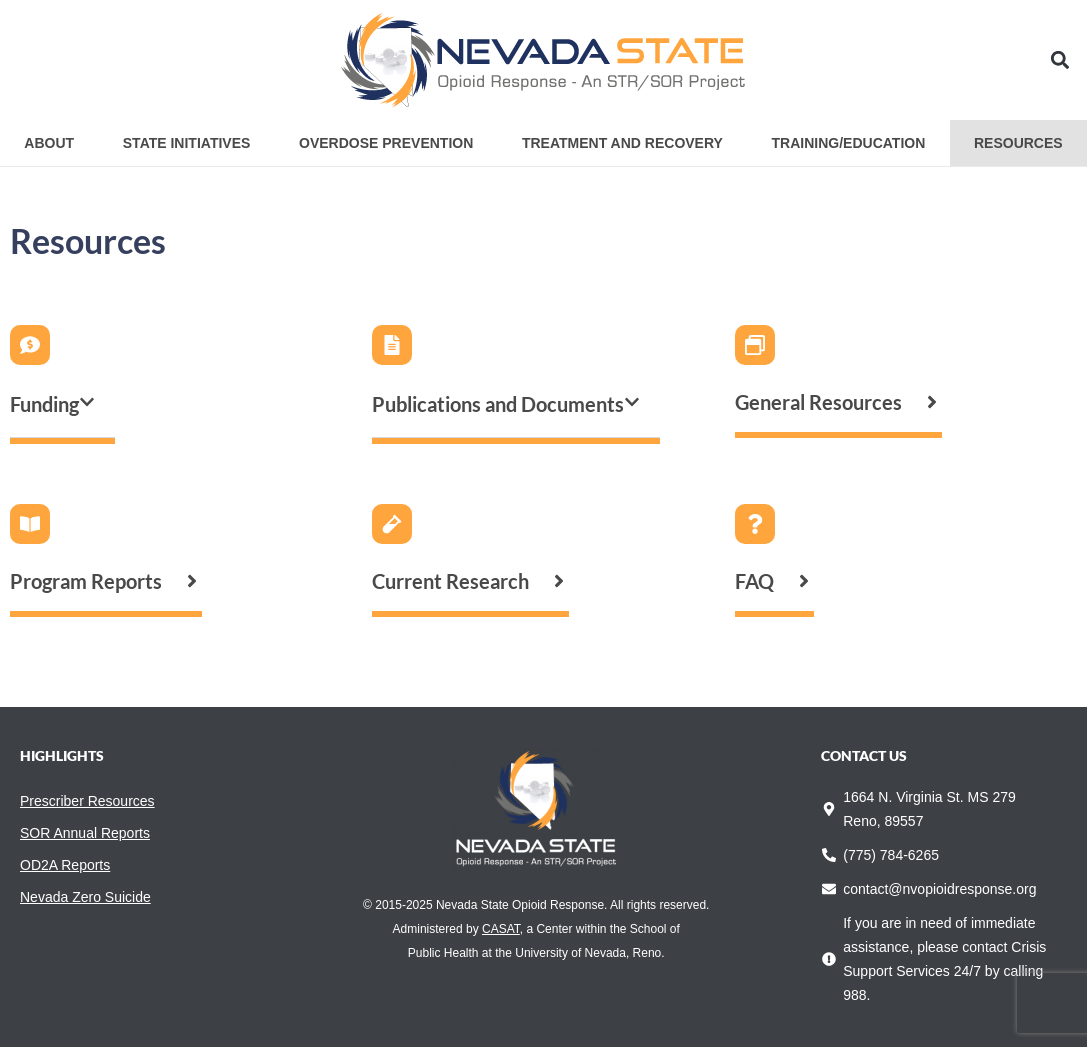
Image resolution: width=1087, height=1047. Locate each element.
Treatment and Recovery (622, 143)
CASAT (501, 929)
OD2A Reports (65, 865)
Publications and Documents (498, 404)
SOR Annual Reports (85, 833)
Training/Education (849, 143)
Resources (1018, 143)
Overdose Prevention (386, 143)
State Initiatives (187, 143)
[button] (1060, 60)
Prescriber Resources (87, 801)
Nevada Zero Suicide (85, 897)
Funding (44, 404)
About (49, 143)
